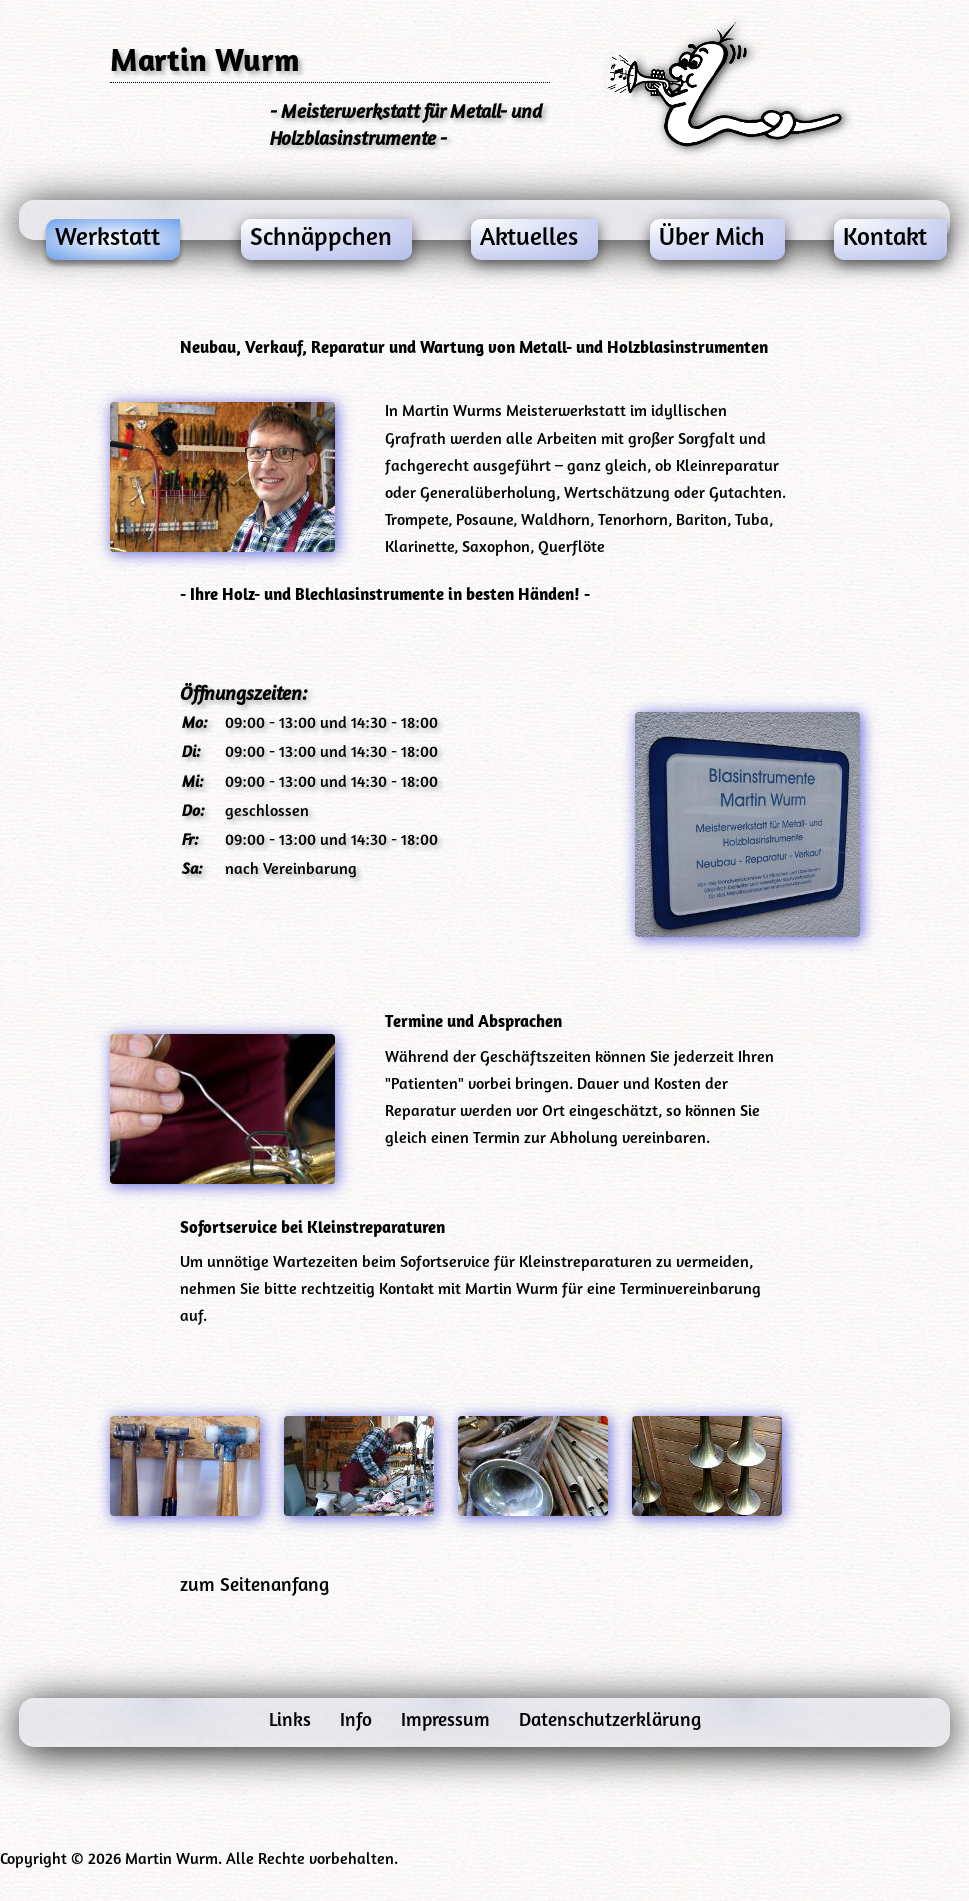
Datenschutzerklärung (610, 1721)
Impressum (448, 1721)
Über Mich (712, 238)
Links (292, 1721)
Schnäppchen (321, 238)
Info (358, 1721)
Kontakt (885, 238)
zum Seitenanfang (254, 1586)
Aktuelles (529, 238)
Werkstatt (107, 238)
